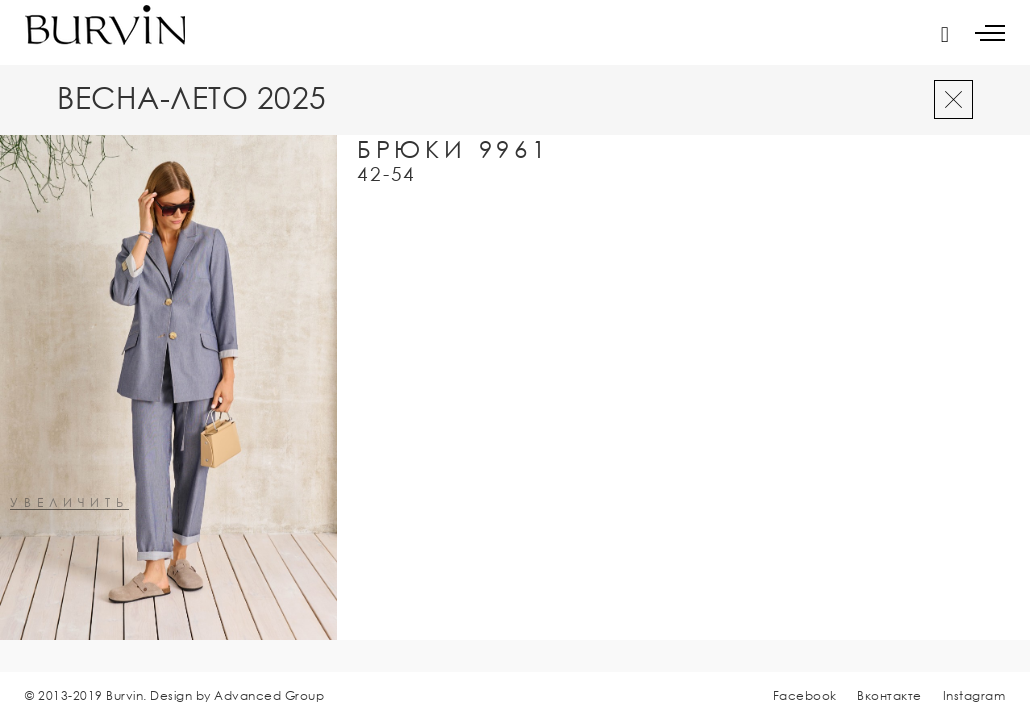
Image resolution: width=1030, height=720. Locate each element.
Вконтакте (889, 695)
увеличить (69, 503)
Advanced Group (269, 695)
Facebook (805, 695)
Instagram (974, 695)
